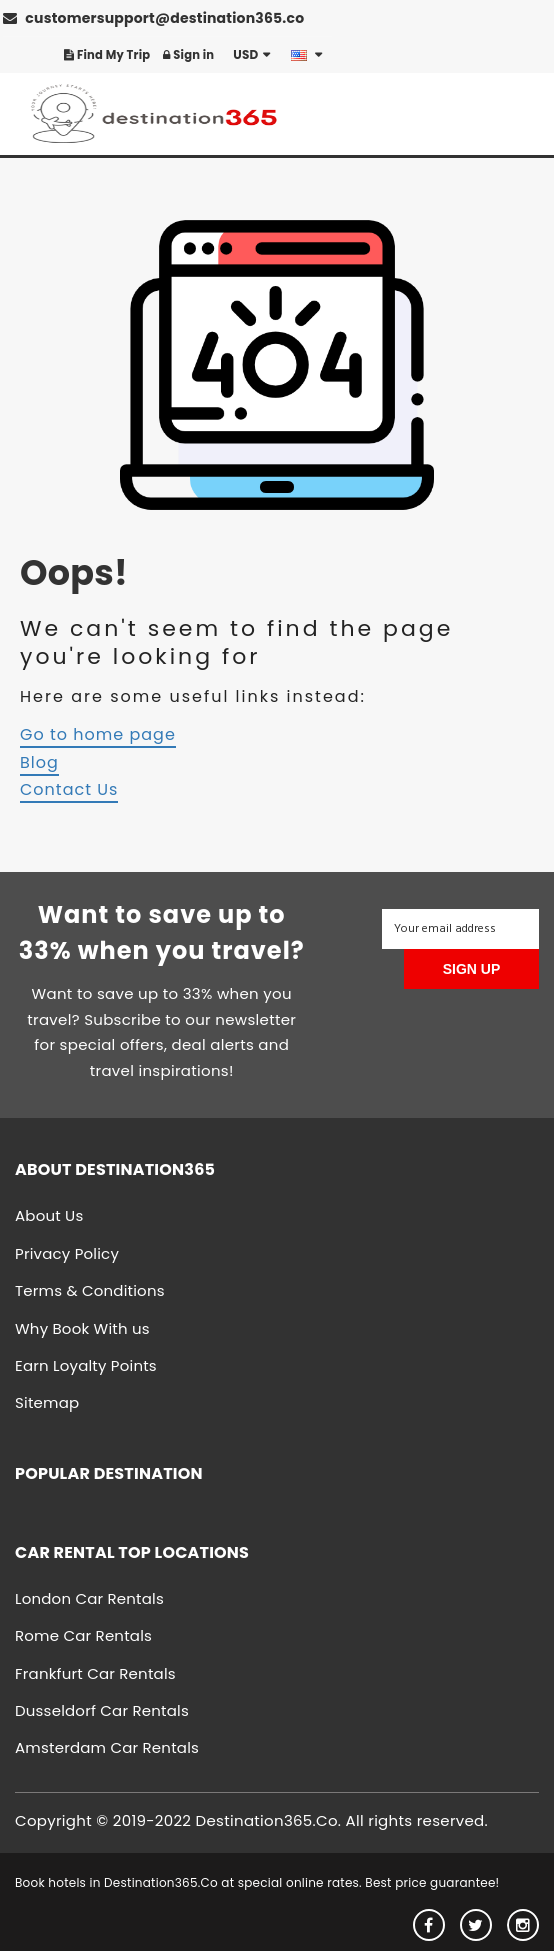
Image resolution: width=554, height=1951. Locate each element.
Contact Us (69, 789)
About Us (49, 1215)
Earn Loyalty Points (86, 1365)
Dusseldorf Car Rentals (102, 1710)
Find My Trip (107, 55)
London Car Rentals (89, 1598)
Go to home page (98, 734)
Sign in (188, 55)
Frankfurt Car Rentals (95, 1673)
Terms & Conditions (90, 1290)
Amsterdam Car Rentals (107, 1747)
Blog (39, 762)
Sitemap (47, 1402)
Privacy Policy (67, 1253)
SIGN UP (472, 969)
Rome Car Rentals (83, 1635)
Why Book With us (82, 1328)
